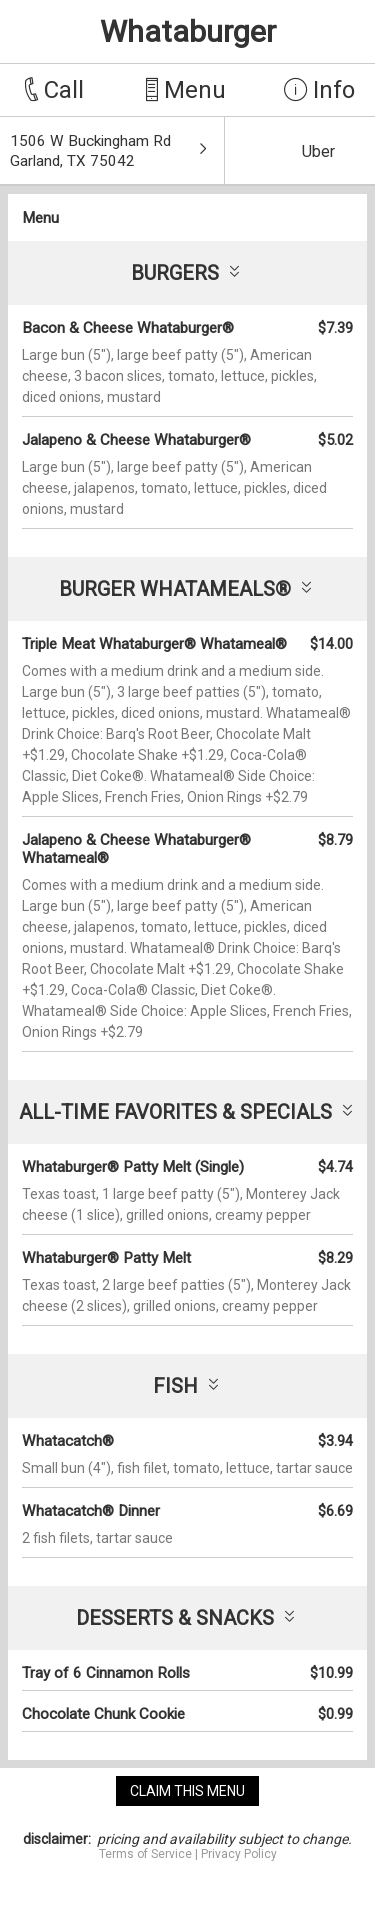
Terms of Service (145, 1854)
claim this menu (187, 1791)
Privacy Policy (239, 1854)
